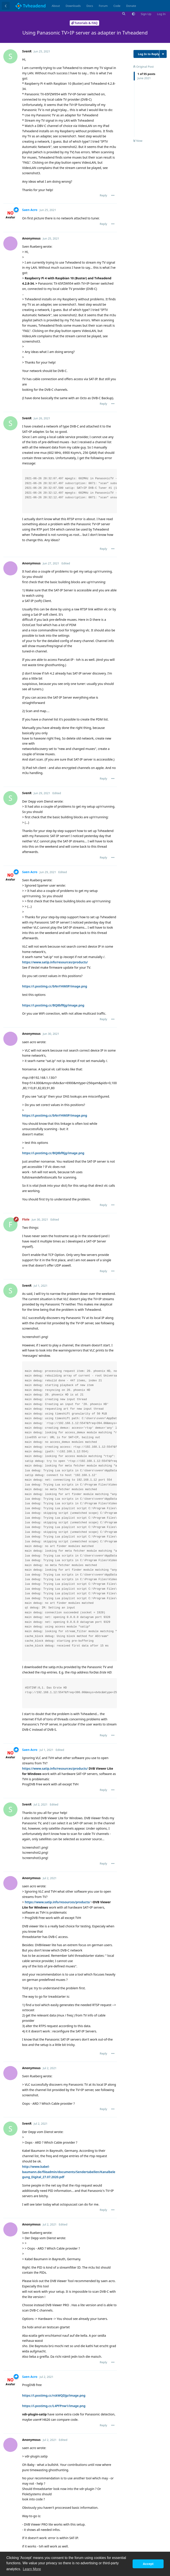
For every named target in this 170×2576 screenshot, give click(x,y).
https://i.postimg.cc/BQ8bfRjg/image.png (53, 1005)
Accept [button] (148, 2564)
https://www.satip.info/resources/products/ (55, 962)
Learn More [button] (32, 2569)
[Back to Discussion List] (6, 6)
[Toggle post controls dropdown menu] (113, 195)
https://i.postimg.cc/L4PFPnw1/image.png (53, 2406)
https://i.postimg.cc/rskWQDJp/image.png (53, 2395)
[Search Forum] (123, 14)
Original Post (143, 67)
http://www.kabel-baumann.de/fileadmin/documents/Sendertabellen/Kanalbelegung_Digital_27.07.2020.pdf (68, 2171)
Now (137, 141)
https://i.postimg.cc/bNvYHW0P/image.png (54, 986)
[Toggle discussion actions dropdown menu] (163, 54)
